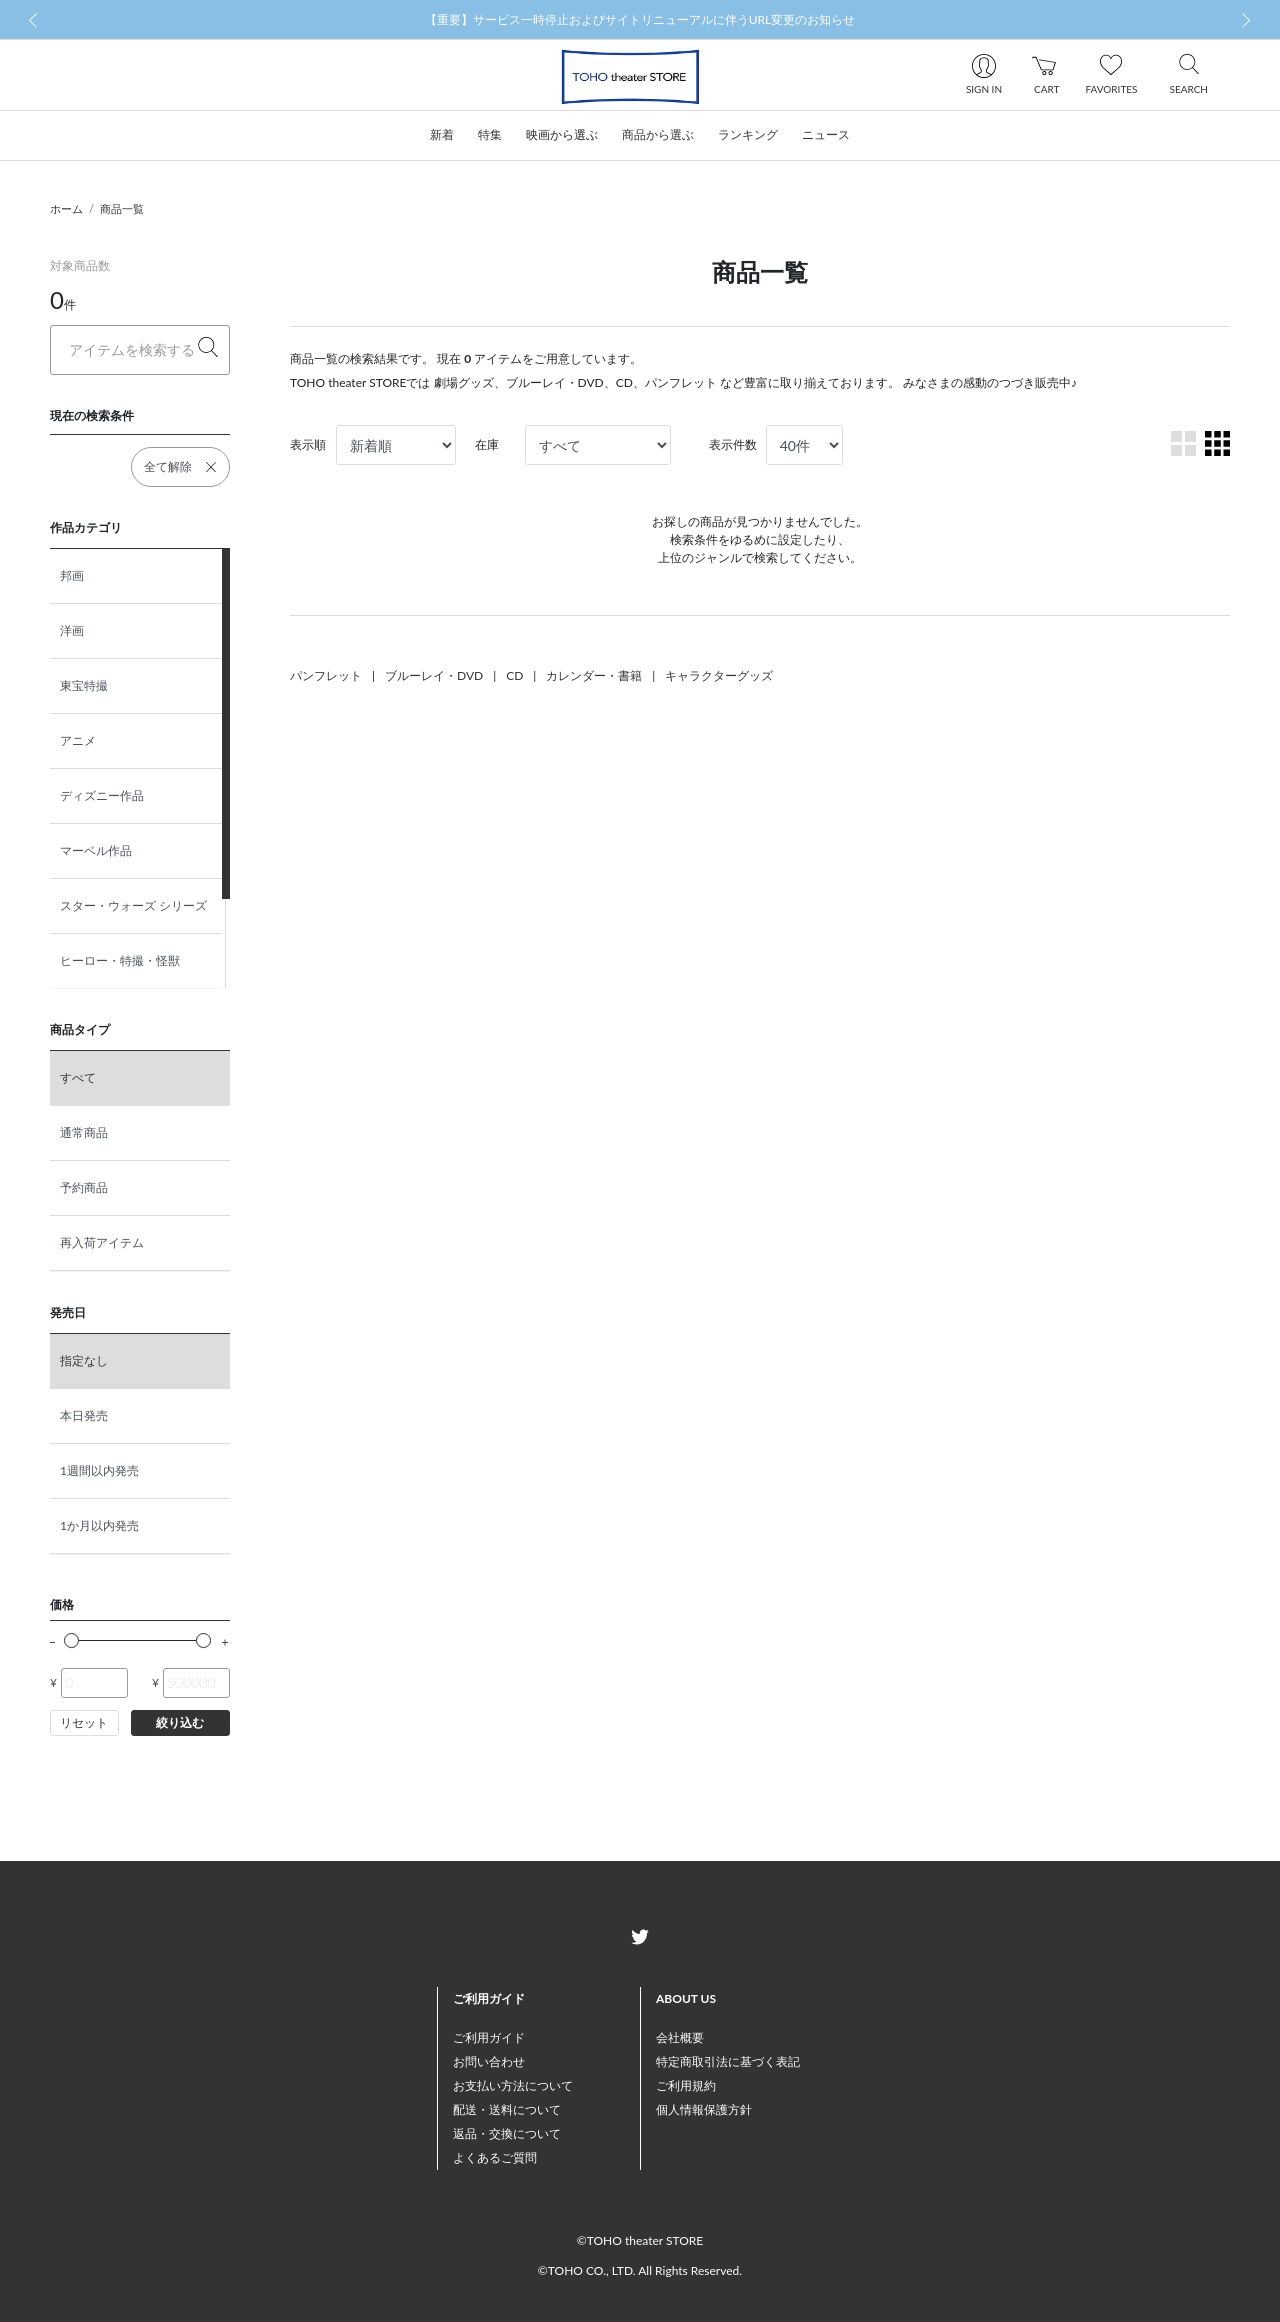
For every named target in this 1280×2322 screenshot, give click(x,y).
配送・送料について (507, 2109)
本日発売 (84, 1415)
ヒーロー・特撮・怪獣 (120, 960)
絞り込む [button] (180, 1722)
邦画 (72, 575)
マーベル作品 (96, 850)
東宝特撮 (84, 685)
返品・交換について (507, 2133)
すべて (78, 1077)
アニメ (78, 740)
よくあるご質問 (495, 2157)
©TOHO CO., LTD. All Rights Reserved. (640, 2270)
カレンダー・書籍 (594, 675)
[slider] (71, 1640)
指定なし (84, 1360)
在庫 (487, 444)
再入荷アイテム (102, 1242)
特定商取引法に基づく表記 (728, 2061)
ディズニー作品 (102, 795)
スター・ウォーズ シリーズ (133, 905)
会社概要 (680, 2037)
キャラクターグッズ (719, 675)
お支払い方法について (513, 2085)
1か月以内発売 (99, 1525)
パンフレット (326, 675)
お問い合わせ (489, 2061)
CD (514, 675)
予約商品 (84, 1187)
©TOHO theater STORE (640, 2240)
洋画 (72, 630)
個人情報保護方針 (704, 2109)
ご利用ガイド (489, 2037)
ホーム (66, 208)
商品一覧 (122, 208)
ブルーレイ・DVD (434, 675)
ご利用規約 (686, 2085)
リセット (84, 1722)
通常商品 (84, 1132)
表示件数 (733, 444)
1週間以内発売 (99, 1470)
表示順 (308, 444)
